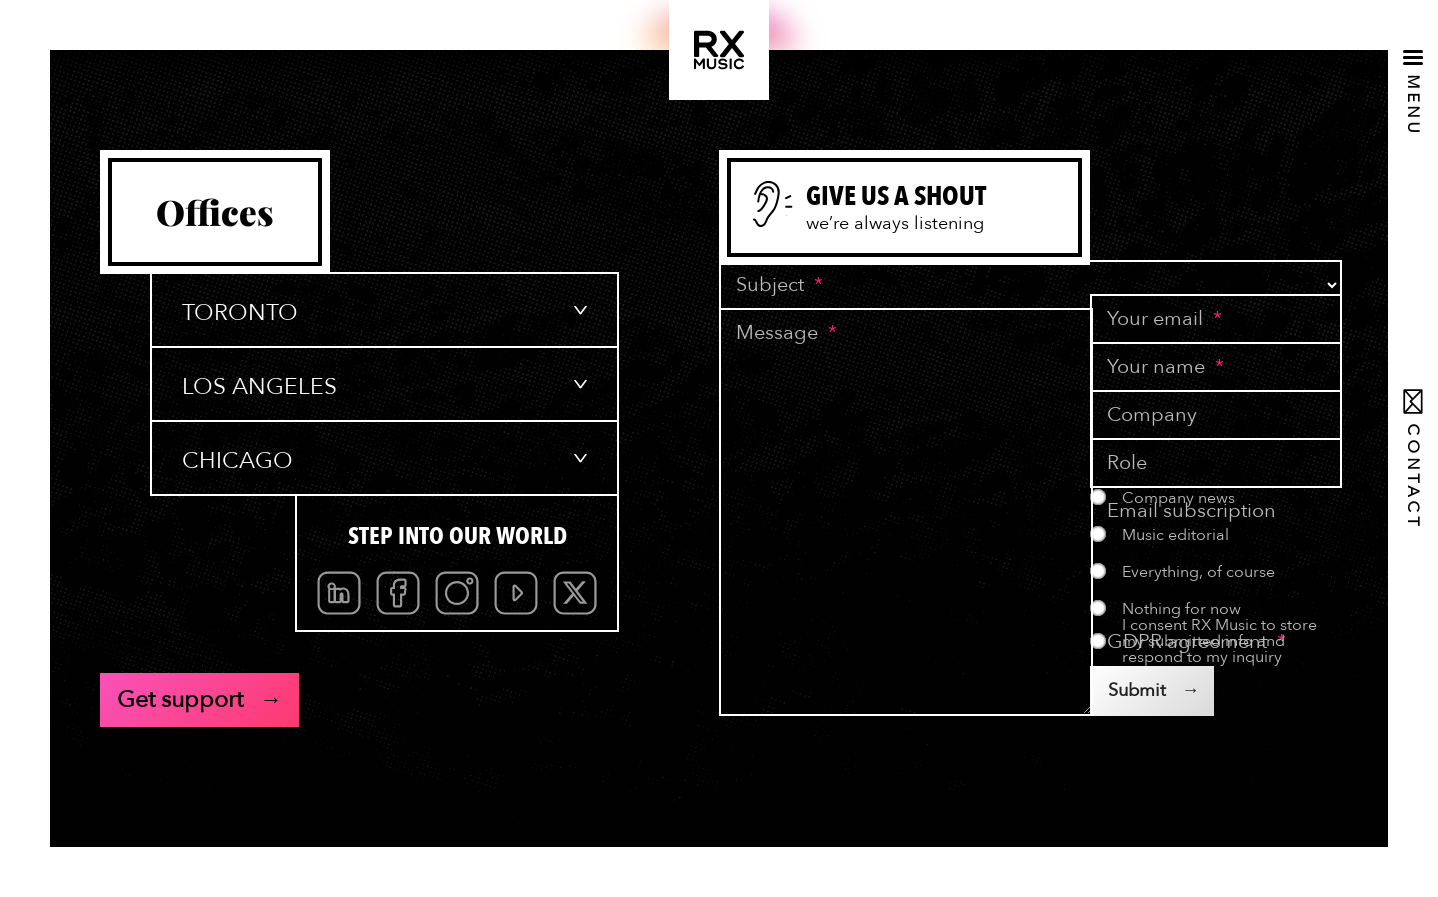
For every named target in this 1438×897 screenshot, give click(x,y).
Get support (180, 699)
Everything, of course (1198, 572)
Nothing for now (1181, 609)
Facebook (398, 593)
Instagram (457, 593)
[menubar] (457, 593)
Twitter (575, 593)
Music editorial (1175, 535)
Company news (1178, 498)
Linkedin (339, 593)
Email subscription (1191, 511)
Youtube (516, 593)
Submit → (1153, 690)
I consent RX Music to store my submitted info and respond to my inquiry (1219, 641)
